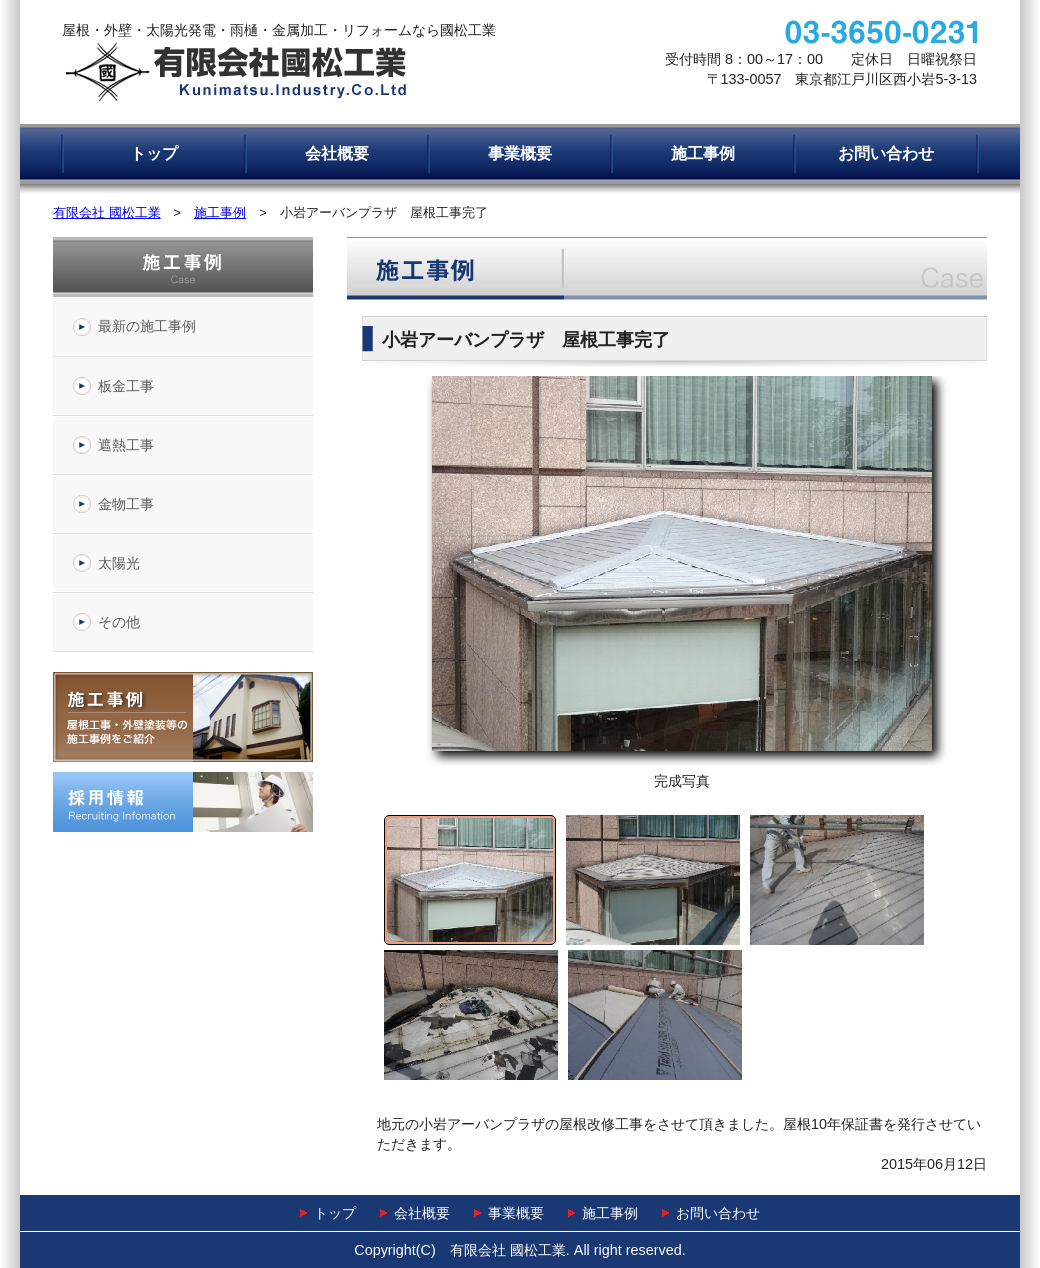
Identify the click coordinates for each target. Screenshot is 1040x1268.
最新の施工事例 (147, 326)
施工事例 (703, 153)
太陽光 (119, 563)
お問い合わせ (886, 153)
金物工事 (126, 504)
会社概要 (337, 153)
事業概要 (520, 153)
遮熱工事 (126, 445)
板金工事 (126, 386)
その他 (119, 622)
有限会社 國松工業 (107, 212)
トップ (154, 153)
